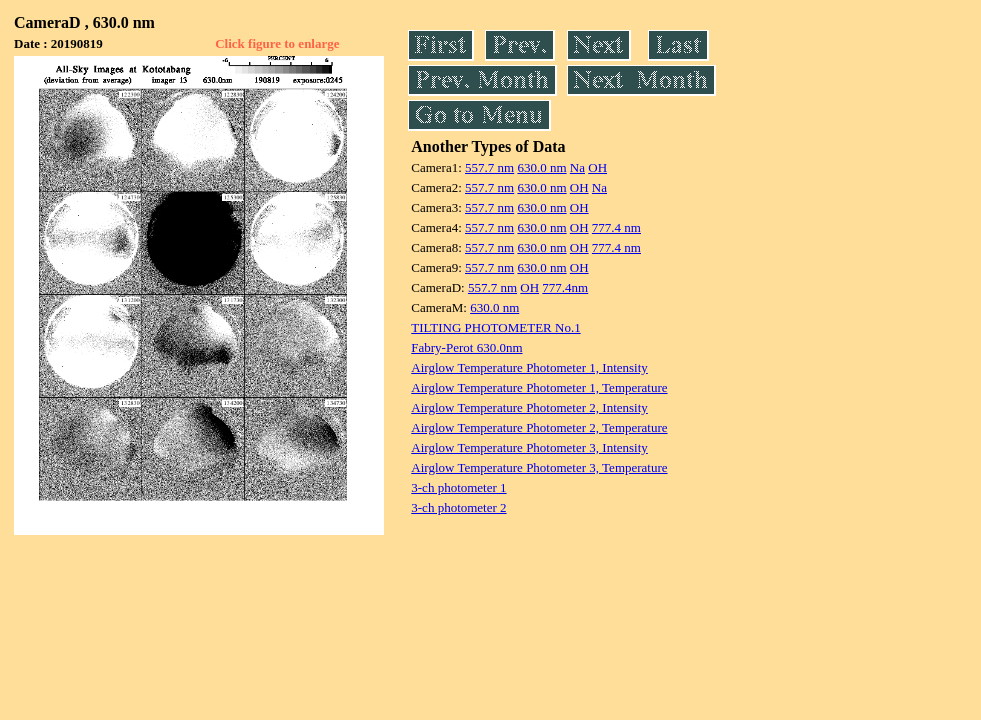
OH (597, 167)
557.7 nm (489, 167)
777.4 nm (616, 227)
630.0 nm (541, 167)
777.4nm (565, 287)
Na (577, 167)
